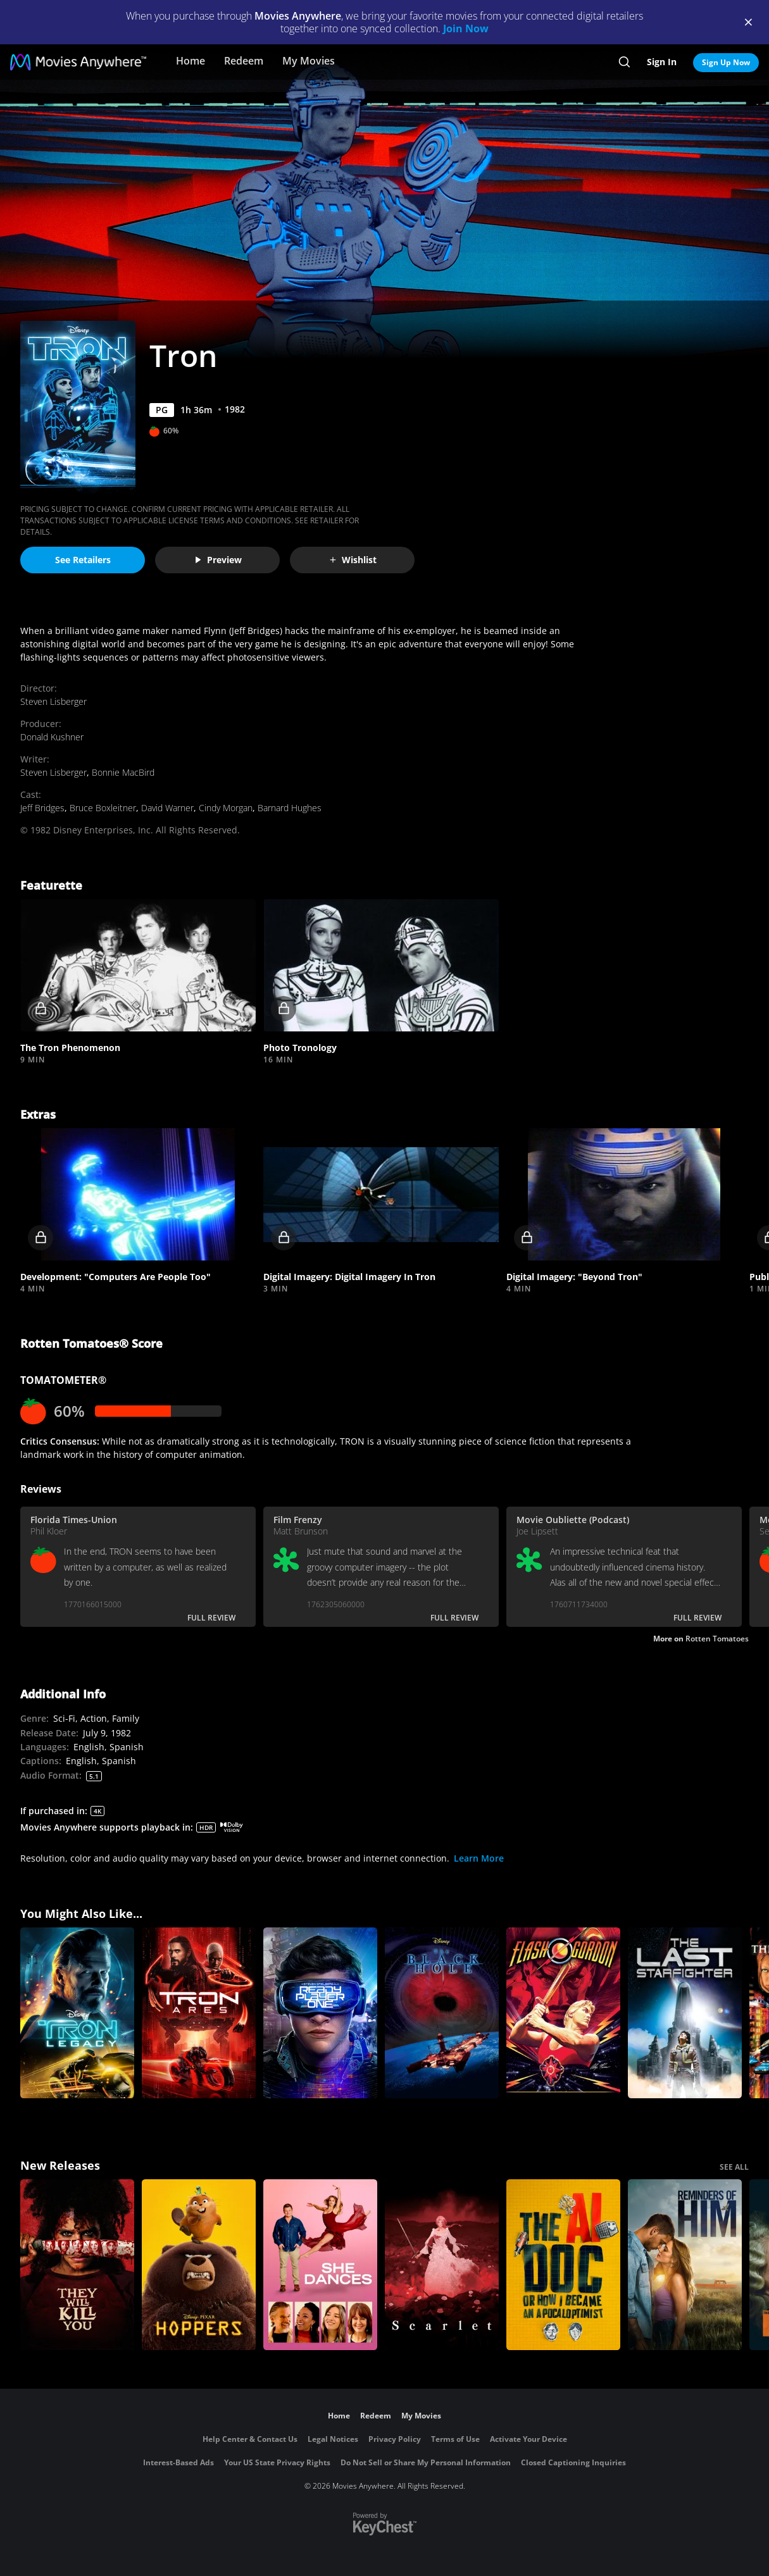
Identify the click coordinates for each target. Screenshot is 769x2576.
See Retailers (83, 560)
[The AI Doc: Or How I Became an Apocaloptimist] (563, 2264)
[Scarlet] (442, 2264)
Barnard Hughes (290, 808)
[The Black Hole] (442, 2012)
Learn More (479, 1858)
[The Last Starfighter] (685, 2012)
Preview (218, 560)
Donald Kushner (52, 737)
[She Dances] (320, 2264)
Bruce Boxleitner (103, 808)
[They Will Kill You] (77, 2264)
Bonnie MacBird (123, 772)
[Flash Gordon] (563, 2012)
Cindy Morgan (226, 808)
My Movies (308, 61)
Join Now (466, 28)
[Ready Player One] (320, 2012)
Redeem (243, 61)
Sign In (662, 62)
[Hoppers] (199, 2264)
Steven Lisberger (53, 701)
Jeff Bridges (42, 808)
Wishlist (352, 560)
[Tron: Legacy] (77, 2012)
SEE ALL (734, 2167)
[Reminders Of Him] (685, 2264)
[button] (138, 965)
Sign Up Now (726, 62)
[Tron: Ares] (199, 2012)
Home (190, 61)
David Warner (167, 808)
